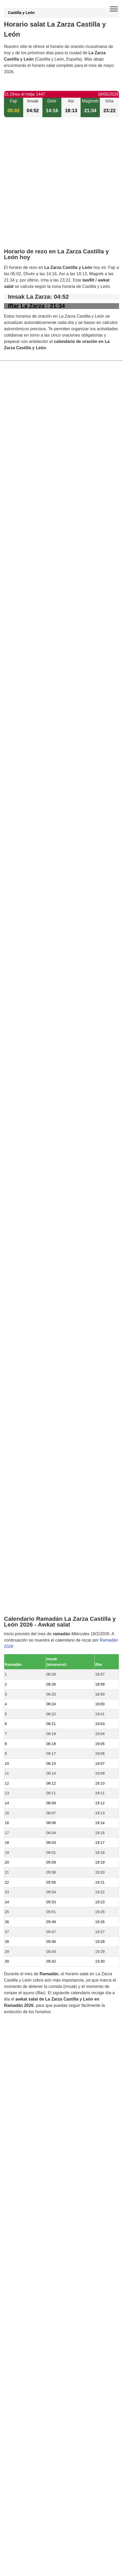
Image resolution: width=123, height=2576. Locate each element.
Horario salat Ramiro (35, 1419)
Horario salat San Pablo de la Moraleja (52, 1518)
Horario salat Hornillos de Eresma (47, 1491)
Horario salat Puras (34, 1536)
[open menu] (114, 9)
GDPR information (21, 1848)
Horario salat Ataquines (37, 1464)
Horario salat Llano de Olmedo (44, 1563)
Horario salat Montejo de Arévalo (46, 1581)
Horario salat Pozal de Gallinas (45, 1455)
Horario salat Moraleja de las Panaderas (53, 1428)
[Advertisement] (61, 187)
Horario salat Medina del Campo (46, 1545)
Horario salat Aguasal (36, 1509)
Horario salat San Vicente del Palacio (50, 1473)
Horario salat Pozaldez (37, 1527)
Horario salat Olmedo (36, 1437)
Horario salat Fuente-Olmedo (43, 1500)
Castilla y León (21, 13)
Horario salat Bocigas (36, 1446)
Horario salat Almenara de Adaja (46, 1482)
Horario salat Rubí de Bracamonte (48, 1572)
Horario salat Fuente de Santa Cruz (49, 1554)
